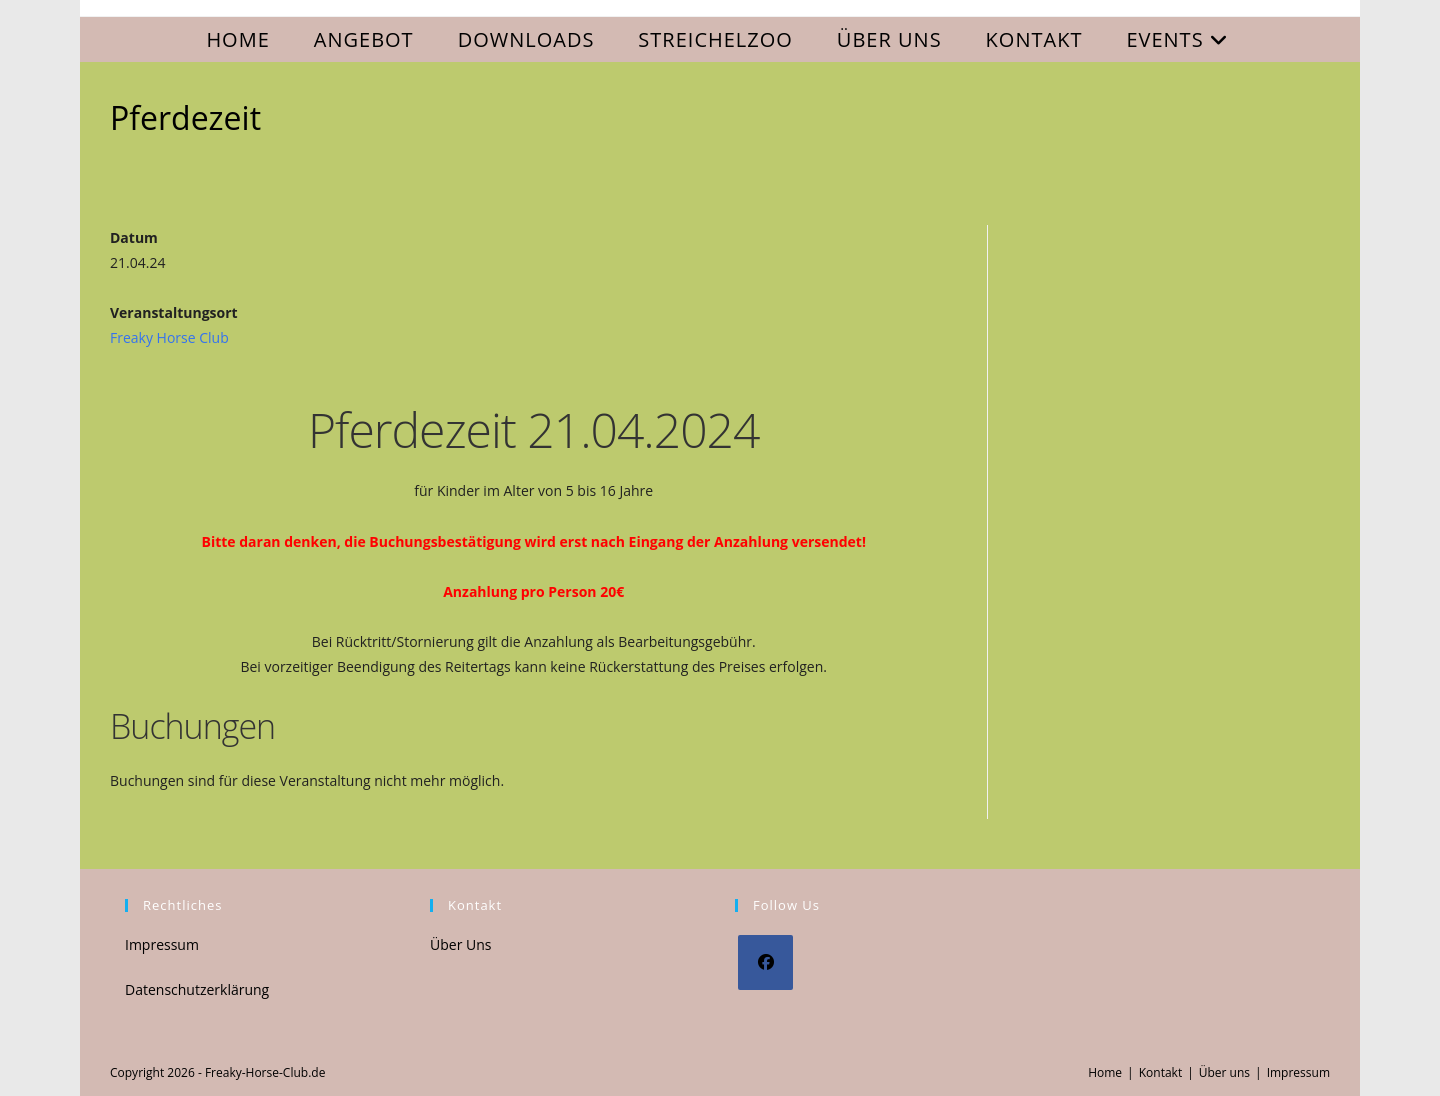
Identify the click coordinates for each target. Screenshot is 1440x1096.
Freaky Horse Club (169, 337)
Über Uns (460, 944)
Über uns (1224, 1072)
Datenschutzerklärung (197, 989)
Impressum (162, 944)
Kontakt (1160, 1072)
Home (1105, 1072)
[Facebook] (765, 962)
